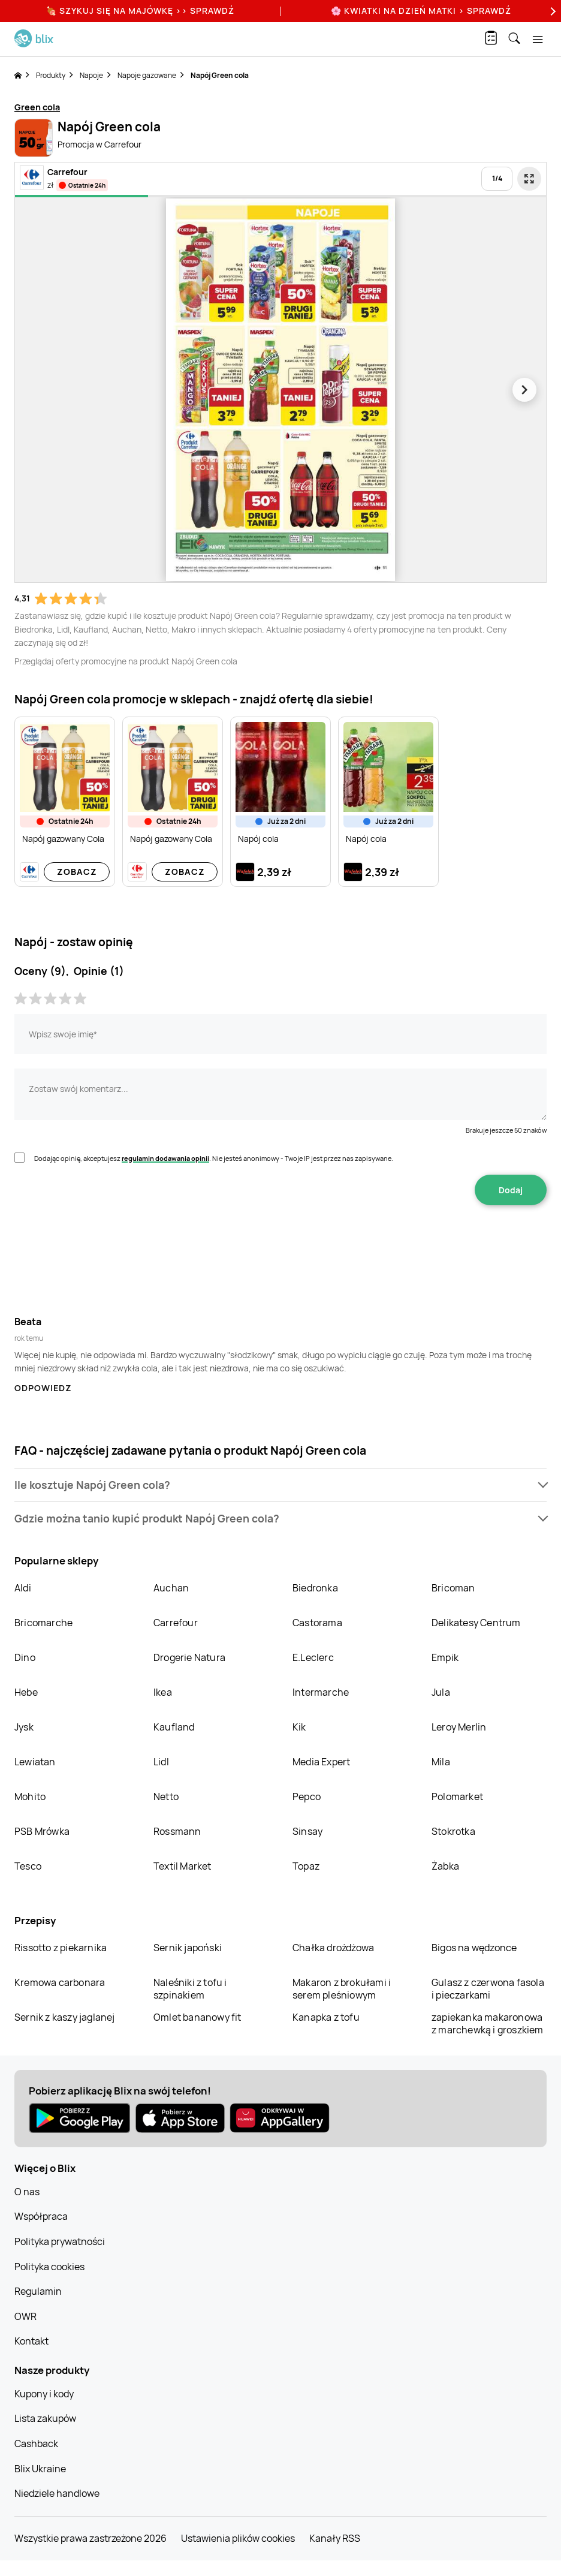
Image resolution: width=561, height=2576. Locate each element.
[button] (280, 1484)
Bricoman (453, 1587)
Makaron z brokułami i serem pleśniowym (341, 1989)
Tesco (27, 1866)
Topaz (305, 1866)
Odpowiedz (43, 1388)
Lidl (161, 1761)
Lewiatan (35, 1761)
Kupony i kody (44, 2393)
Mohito (30, 1796)
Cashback (36, 2443)
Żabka (445, 1866)
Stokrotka (453, 1831)
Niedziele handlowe (56, 2493)
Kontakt (31, 2341)
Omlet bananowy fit (197, 2017)
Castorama (317, 1622)
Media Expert (321, 1761)
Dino (24, 1657)
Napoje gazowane (146, 75)
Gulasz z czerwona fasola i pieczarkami (488, 1989)
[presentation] (280, 1243)
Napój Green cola (220, 75)
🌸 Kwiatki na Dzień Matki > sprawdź (421, 10)
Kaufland (174, 1727)
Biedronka (315, 1587)
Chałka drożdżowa (333, 1947)
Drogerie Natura (189, 1657)
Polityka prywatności (59, 2241)
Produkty (50, 75)
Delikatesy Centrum (476, 1622)
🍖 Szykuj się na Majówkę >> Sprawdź (140, 10)
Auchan (171, 1587)
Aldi (22, 1587)
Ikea (162, 1692)
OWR (25, 2316)
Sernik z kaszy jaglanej (64, 2017)
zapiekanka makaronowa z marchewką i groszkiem (488, 2023)
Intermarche (320, 1692)
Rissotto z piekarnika (60, 1947)
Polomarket (457, 1796)
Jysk (24, 1727)
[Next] (551, 11)
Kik (299, 1727)
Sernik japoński (187, 1947)
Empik (445, 1657)
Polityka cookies (49, 2266)
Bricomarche (43, 1622)
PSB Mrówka (42, 1831)
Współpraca (41, 2216)
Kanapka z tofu (326, 2017)
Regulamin (38, 2291)
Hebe (26, 1692)
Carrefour (175, 1622)
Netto (166, 1796)
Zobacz (77, 871)
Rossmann (177, 1831)
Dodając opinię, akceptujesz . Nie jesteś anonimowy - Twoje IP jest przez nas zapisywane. (213, 1158)
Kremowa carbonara (59, 1982)
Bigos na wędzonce (474, 1947)
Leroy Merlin (459, 1727)
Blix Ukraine (40, 2468)
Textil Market (182, 1866)
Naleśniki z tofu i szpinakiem (190, 1989)
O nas (27, 2191)
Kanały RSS (334, 2538)
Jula (441, 1692)
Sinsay (307, 1831)
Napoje (91, 75)
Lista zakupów (45, 2418)
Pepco (306, 1796)
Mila (441, 1761)
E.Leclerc (313, 1657)
